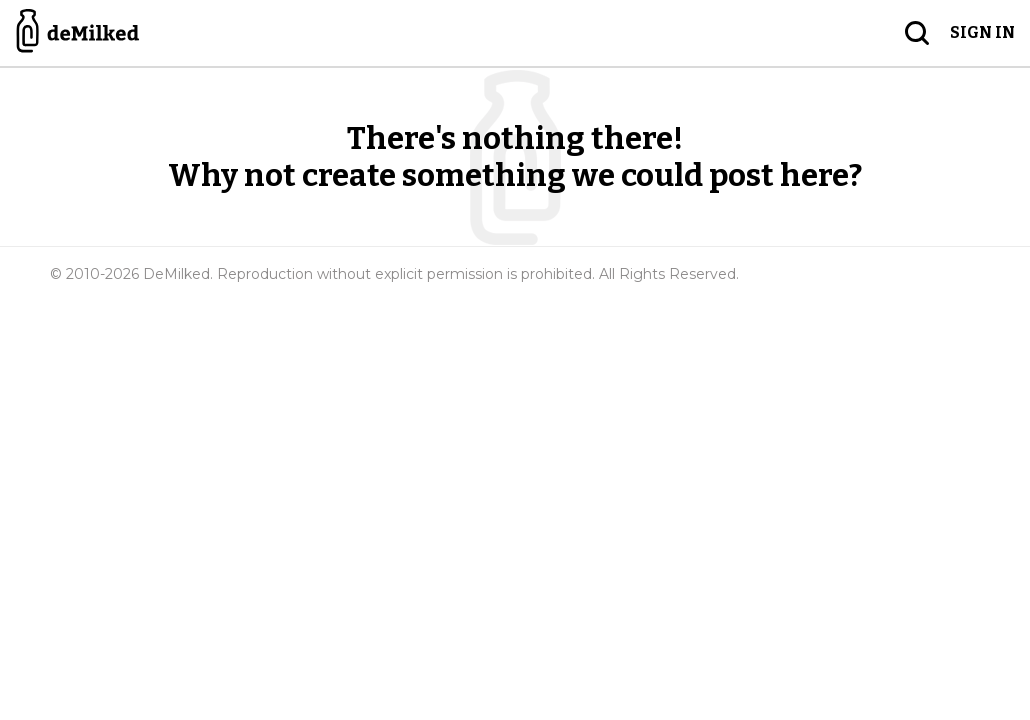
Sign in (982, 32)
